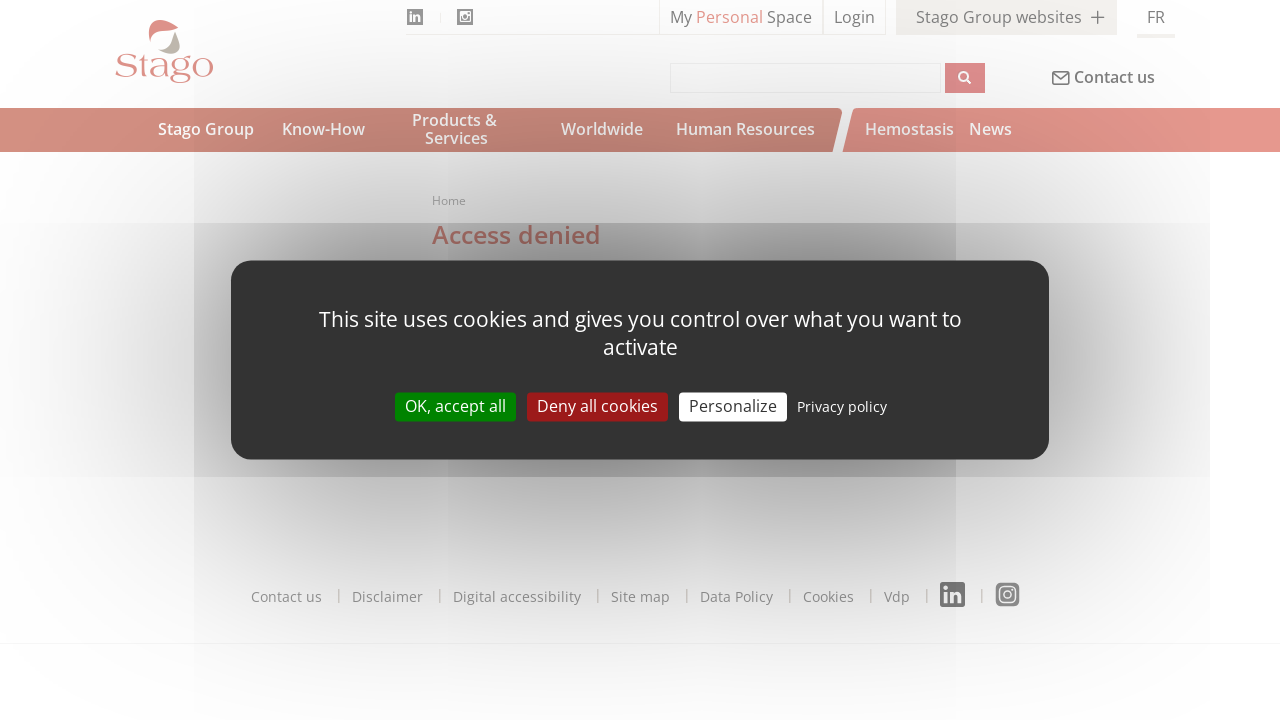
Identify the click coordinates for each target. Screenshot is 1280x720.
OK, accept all (455, 406)
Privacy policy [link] (842, 406)
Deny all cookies (597, 406)
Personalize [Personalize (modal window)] (733, 406)
